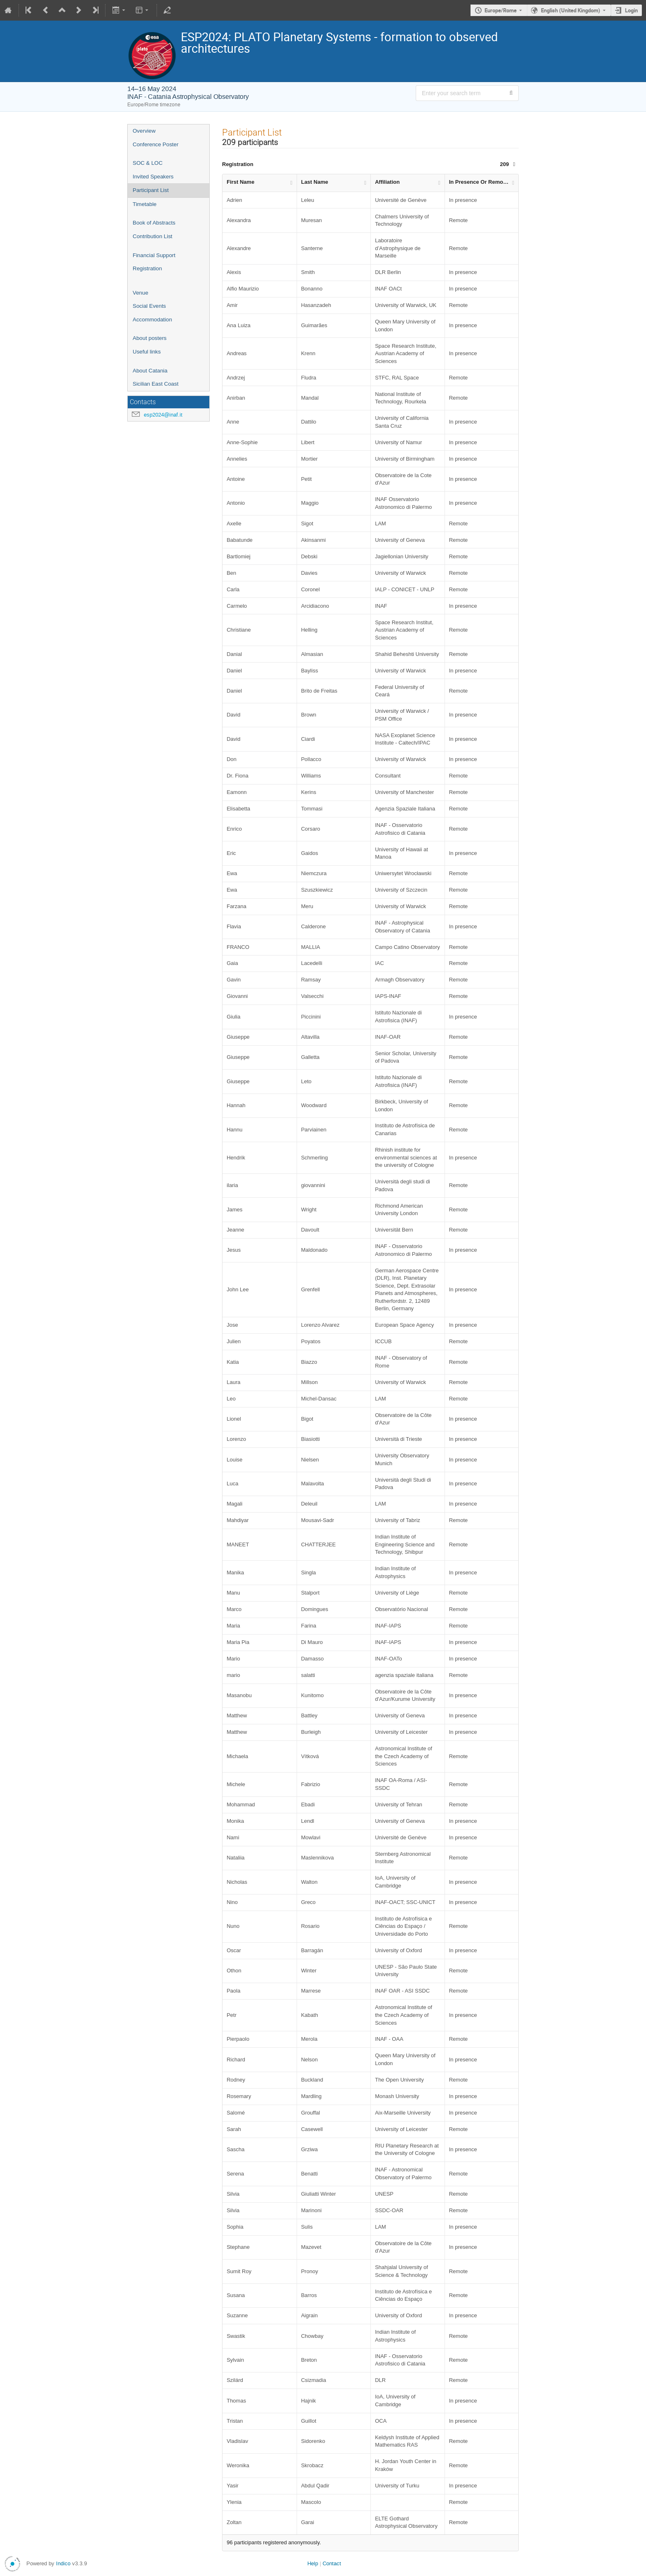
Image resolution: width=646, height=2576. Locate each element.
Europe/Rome (501, 10)
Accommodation (152, 319)
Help (312, 2563)
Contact (332, 2563)
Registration (147, 268)
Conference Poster (155, 144)
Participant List (151, 190)
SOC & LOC (148, 163)
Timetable (145, 204)
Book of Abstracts (154, 223)
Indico (63, 2563)
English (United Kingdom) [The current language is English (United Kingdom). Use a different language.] (570, 10)
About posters (149, 338)
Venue (140, 293)
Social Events (149, 306)
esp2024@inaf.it (163, 414)
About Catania (150, 371)
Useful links (147, 352)
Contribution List (152, 236)
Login (631, 10)
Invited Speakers (153, 176)
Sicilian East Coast (155, 384)
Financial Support (154, 255)
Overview (144, 131)
